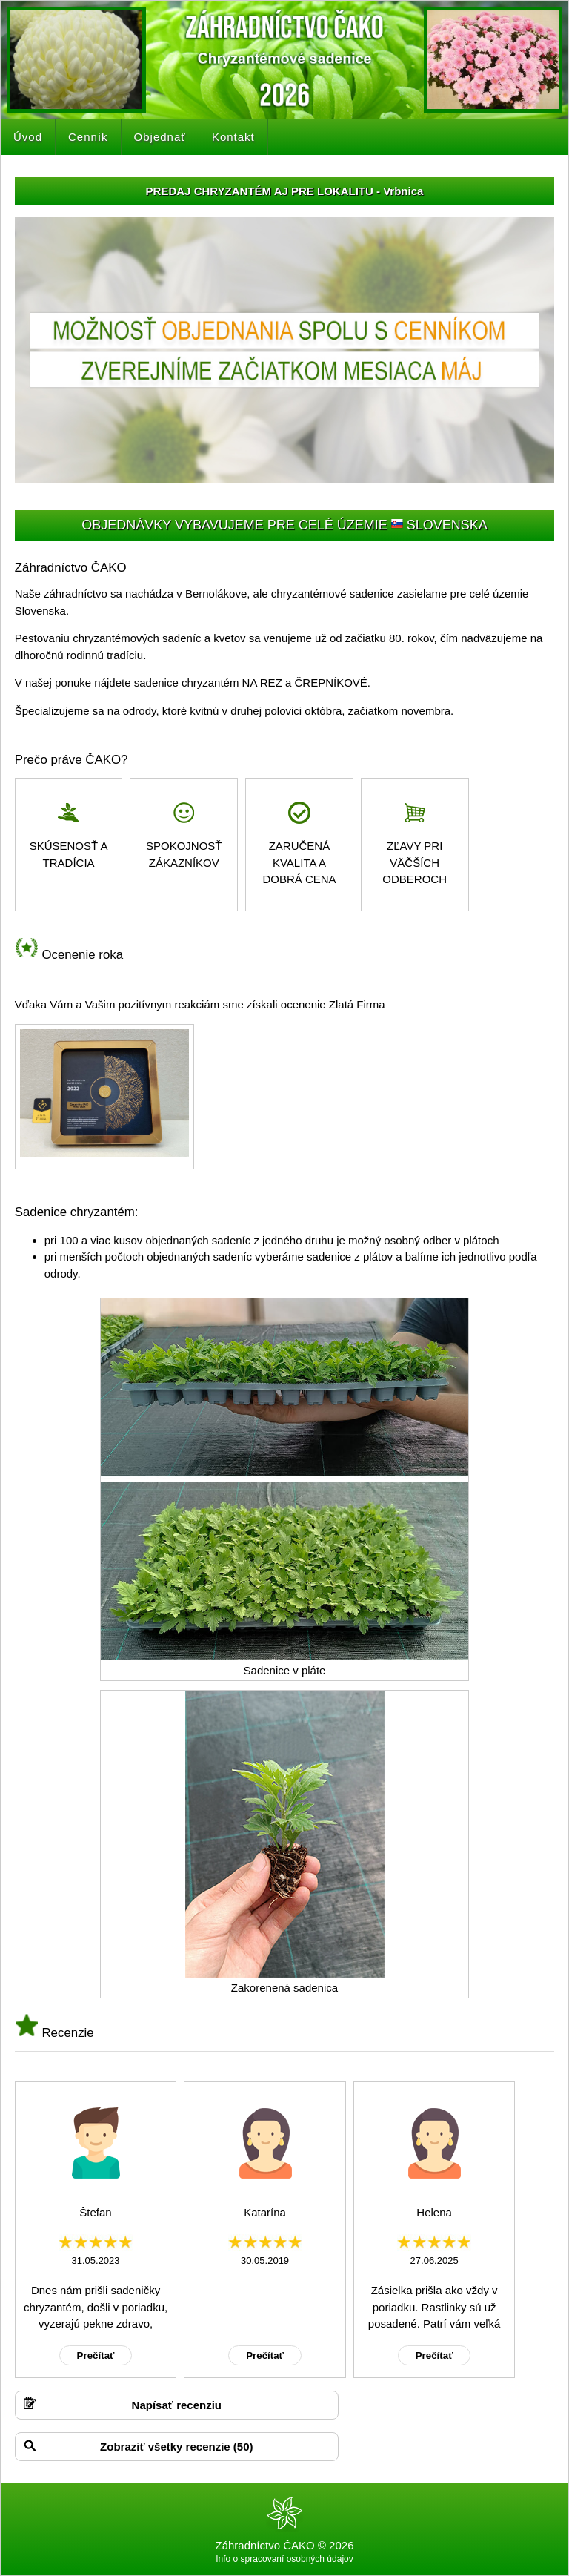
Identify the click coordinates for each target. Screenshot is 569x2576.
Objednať (160, 137)
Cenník (88, 137)
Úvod (27, 137)
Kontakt (233, 137)
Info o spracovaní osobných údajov (284, 2559)
